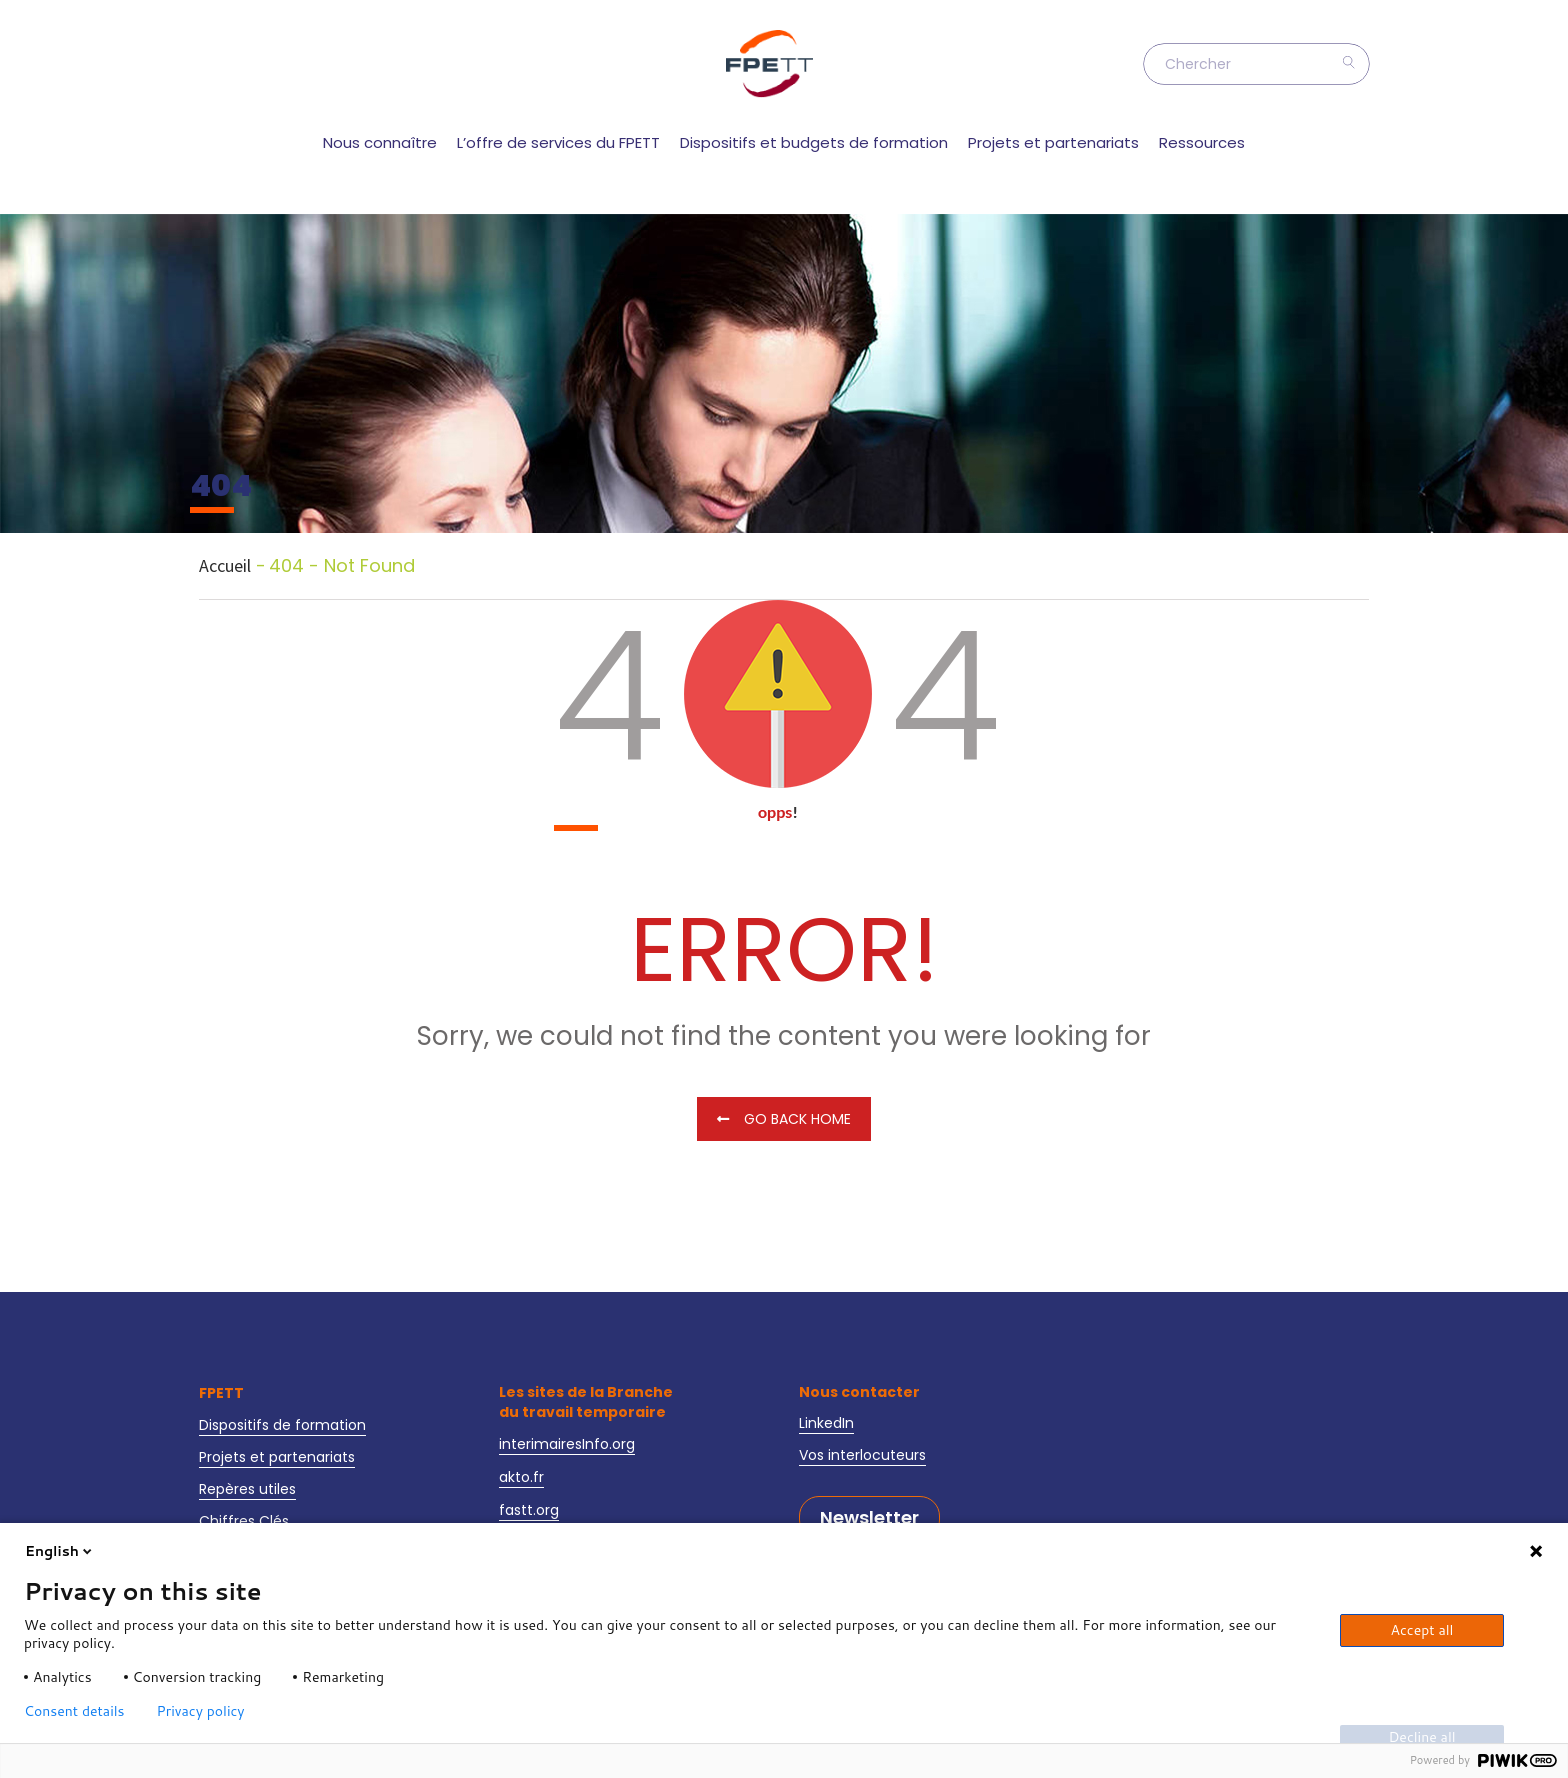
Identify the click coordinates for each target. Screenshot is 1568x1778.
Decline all (1421, 1737)
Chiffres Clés (244, 1521)
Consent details (74, 1711)
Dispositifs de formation (282, 1425)
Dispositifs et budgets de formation (814, 142)
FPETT (221, 1393)
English (60, 1551)
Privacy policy (201, 1711)
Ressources (1202, 142)
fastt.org (529, 1510)
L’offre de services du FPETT (558, 142)
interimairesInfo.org (567, 1444)
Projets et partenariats (1053, 142)
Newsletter (869, 1518)
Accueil (225, 566)
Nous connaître (380, 142)
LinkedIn (826, 1423)
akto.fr (521, 1477)
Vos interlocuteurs (862, 1455)
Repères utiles (247, 1489)
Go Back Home (784, 1119)
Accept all (1422, 1630)
